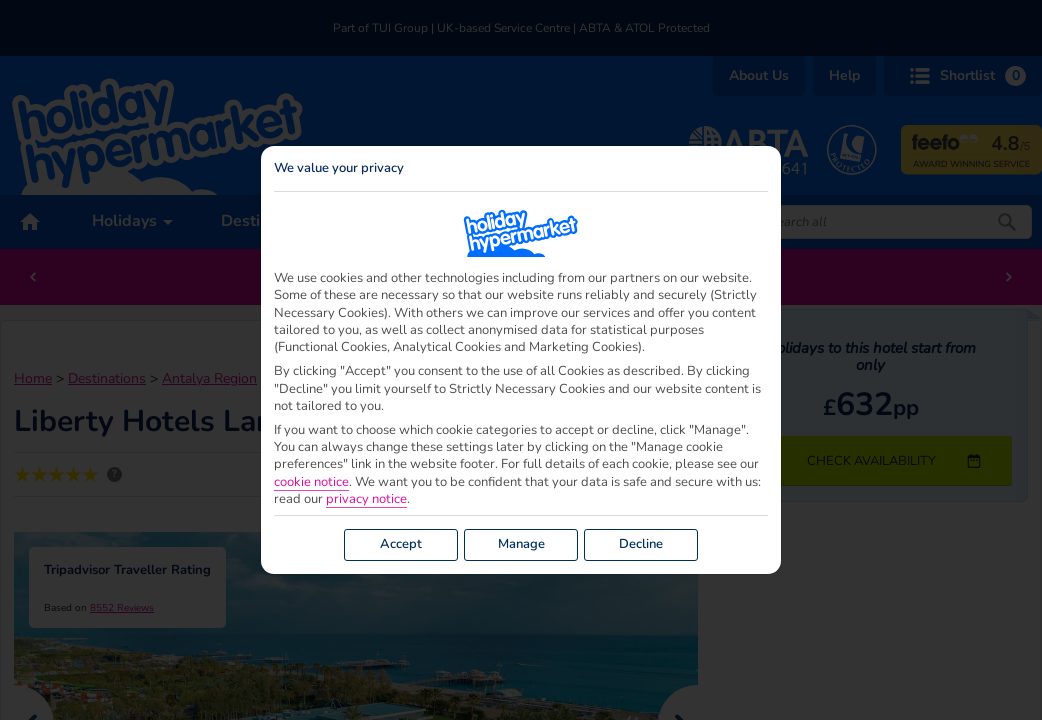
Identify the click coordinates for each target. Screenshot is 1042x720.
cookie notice (311, 482)
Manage (521, 544)
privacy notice (366, 499)
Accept (401, 544)
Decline (641, 544)
